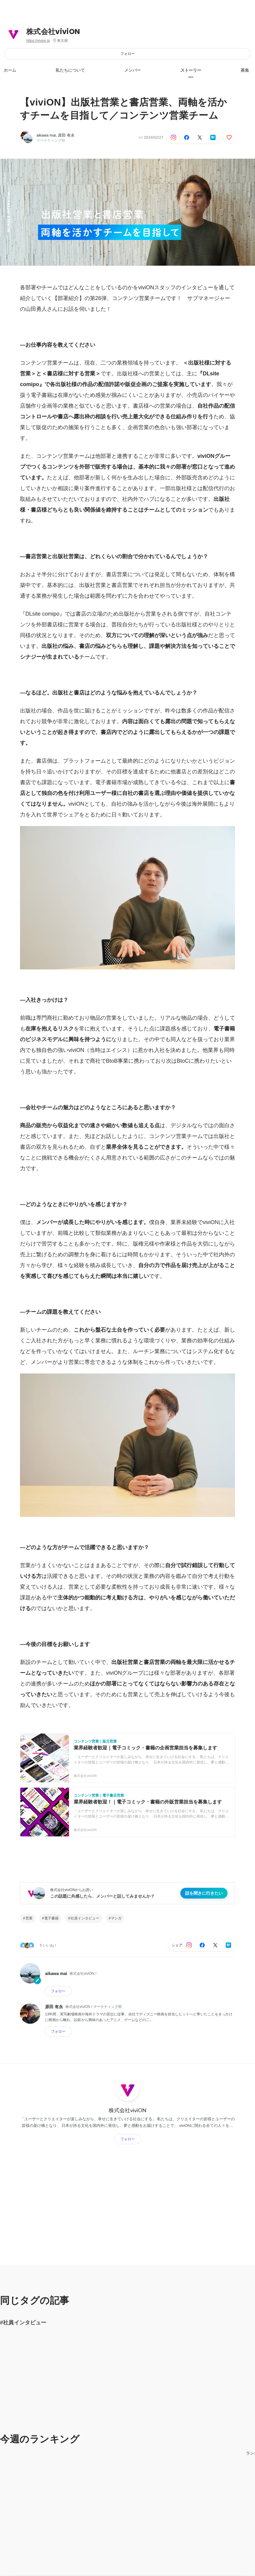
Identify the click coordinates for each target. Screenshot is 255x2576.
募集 (245, 70)
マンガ (116, 1918)
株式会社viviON (53, 31)
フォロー (127, 53)
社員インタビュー (84, 1918)
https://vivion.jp (38, 41)
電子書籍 (51, 1918)
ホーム (10, 70)
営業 (29, 1918)
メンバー (132, 70)
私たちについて (70, 70)
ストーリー (190, 70)
